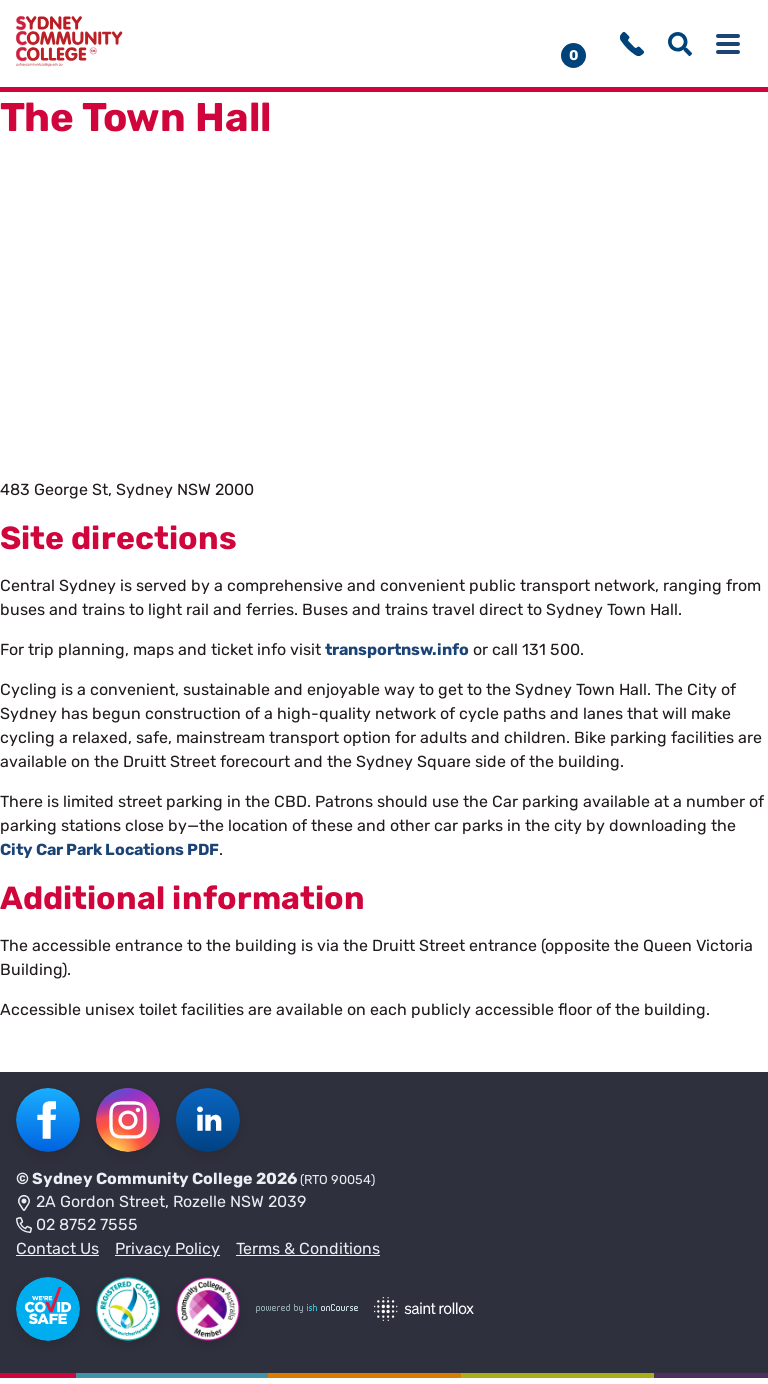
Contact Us (57, 1254)
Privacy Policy (167, 1254)
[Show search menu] (680, 47)
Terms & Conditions (308, 1254)
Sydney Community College (142, 1184)
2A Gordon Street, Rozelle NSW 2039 (161, 1209)
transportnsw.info (397, 655)
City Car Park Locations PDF (109, 855)
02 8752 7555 (77, 1232)
